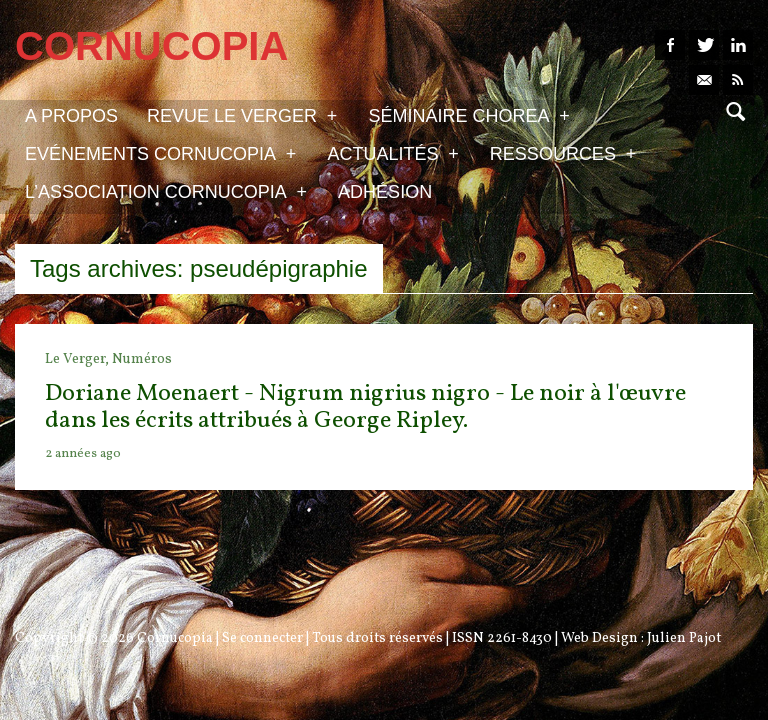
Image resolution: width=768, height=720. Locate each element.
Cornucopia (175, 638)
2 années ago (83, 454)
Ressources (563, 153)
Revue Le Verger (242, 115)
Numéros (142, 359)
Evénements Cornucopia (160, 153)
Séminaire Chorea (468, 115)
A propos (71, 116)
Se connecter (262, 638)
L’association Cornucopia (166, 191)
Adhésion (385, 192)
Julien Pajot (684, 638)
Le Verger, (78, 359)
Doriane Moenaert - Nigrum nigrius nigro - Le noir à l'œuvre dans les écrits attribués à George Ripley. (365, 407)
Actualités (392, 153)
